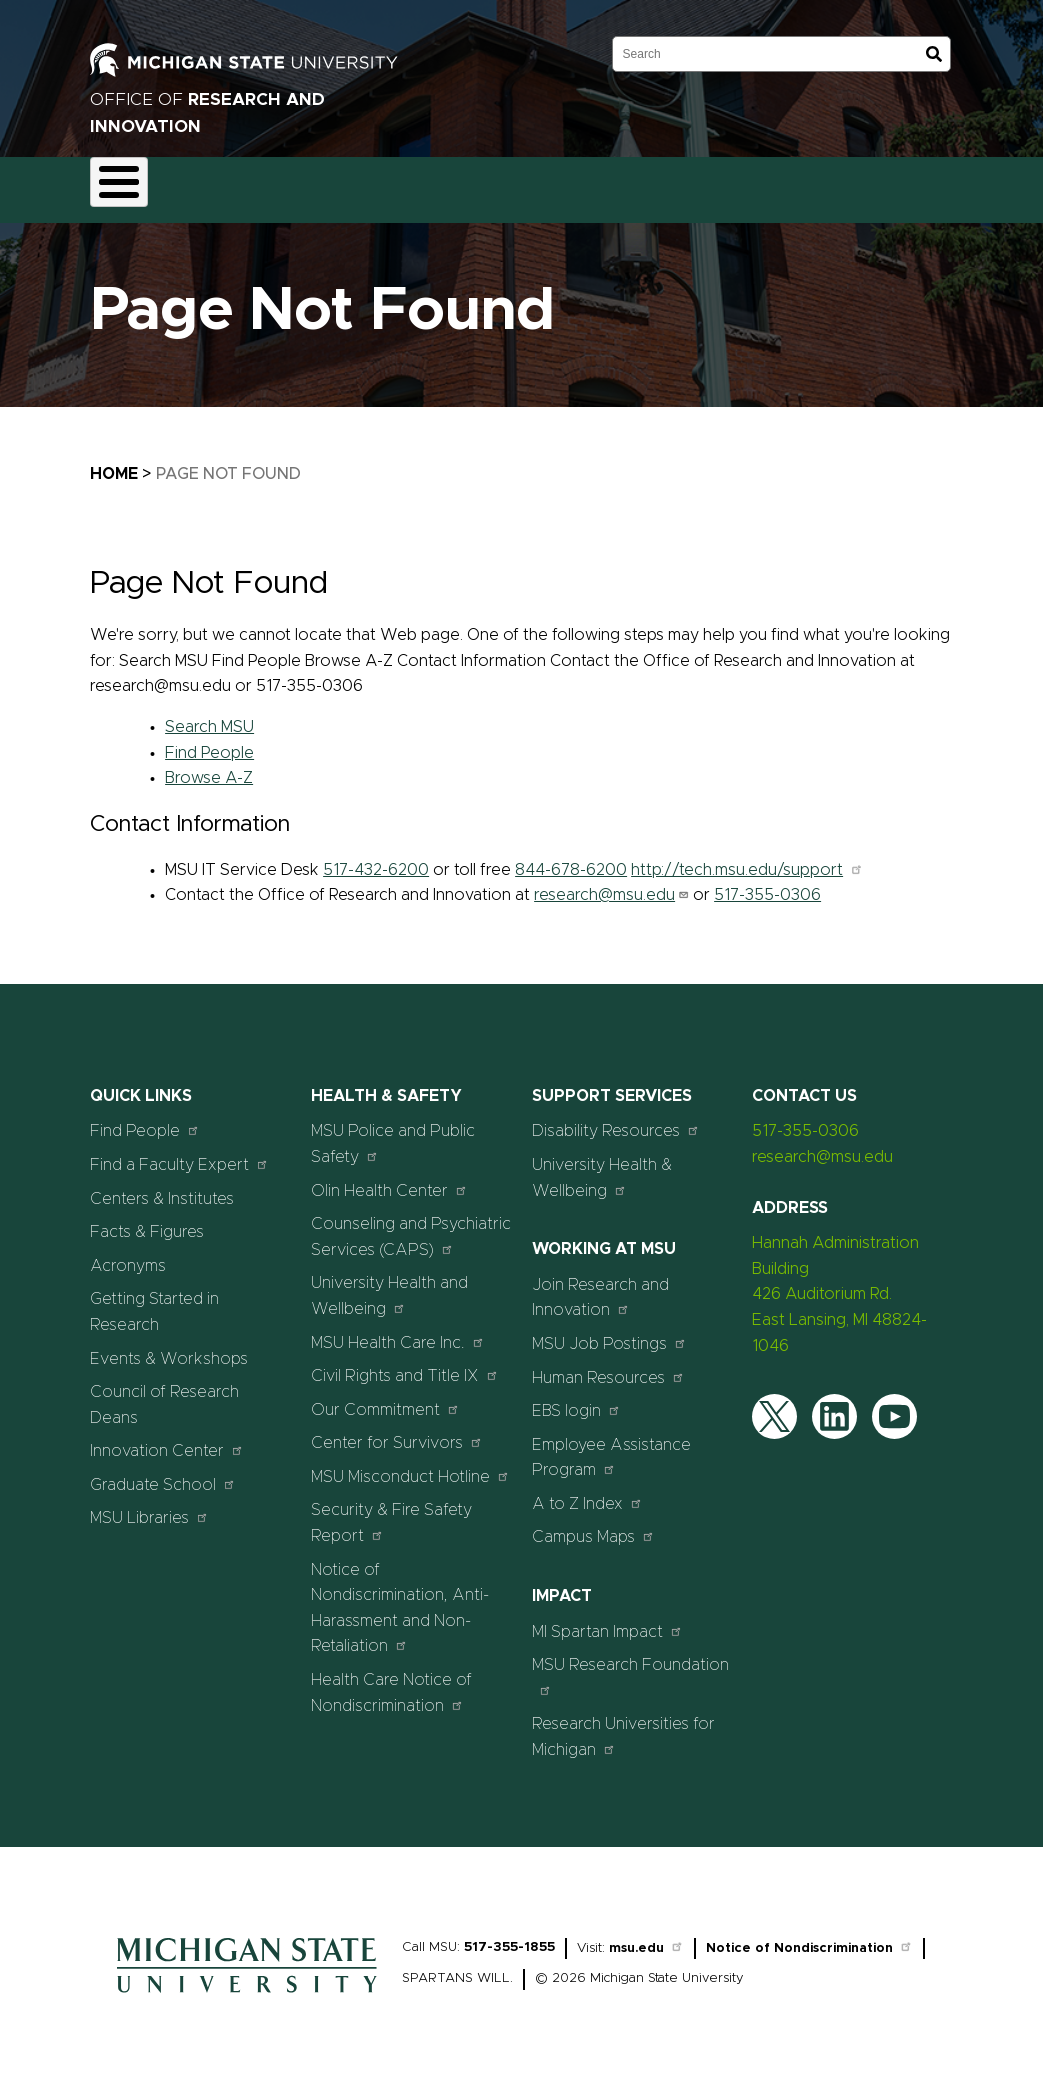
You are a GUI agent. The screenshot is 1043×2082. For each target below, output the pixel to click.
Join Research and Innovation (600, 1286)
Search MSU (209, 715)
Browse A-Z (209, 767)
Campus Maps (593, 1525)
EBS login (576, 1399)
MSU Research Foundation (630, 1665)
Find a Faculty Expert (179, 1152)
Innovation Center (167, 1439)
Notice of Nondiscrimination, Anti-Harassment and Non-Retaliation (400, 1596)
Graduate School (163, 1472)
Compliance (401, 184)
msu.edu (646, 1936)
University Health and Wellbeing (389, 1285)
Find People (209, 741)
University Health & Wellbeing (602, 1166)
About (130, 184)
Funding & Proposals (256, 184)
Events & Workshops (169, 1347)
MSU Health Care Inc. (398, 1330)
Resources (676, 184)
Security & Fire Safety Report (391, 1512)
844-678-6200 (571, 858)
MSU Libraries (149, 1506)
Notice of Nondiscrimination (809, 1936)
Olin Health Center (389, 1178)
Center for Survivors (397, 1431)
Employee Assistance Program (611, 1446)
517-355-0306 (767, 884)
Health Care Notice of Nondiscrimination (391, 1681)
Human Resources (608, 1365)
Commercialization (541, 184)
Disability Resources (616, 1119)
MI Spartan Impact (607, 1619)
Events (849, 184)
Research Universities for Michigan (623, 1726)
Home (114, 462)
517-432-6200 (376, 858)
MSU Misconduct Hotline (410, 1464)
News (768, 184)
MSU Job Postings (609, 1331)
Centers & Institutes (162, 1187)
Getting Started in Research (154, 1301)
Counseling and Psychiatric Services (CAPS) (411, 1226)
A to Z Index (587, 1491)
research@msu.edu (611, 884)
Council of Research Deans (164, 1394)
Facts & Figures (147, 1221)
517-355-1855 (509, 1935)
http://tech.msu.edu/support (747, 858)
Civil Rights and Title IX (405, 1364)
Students (942, 184)
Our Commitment (385, 1397)
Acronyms (128, 1254)
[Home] (247, 1986)
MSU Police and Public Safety (393, 1133)
